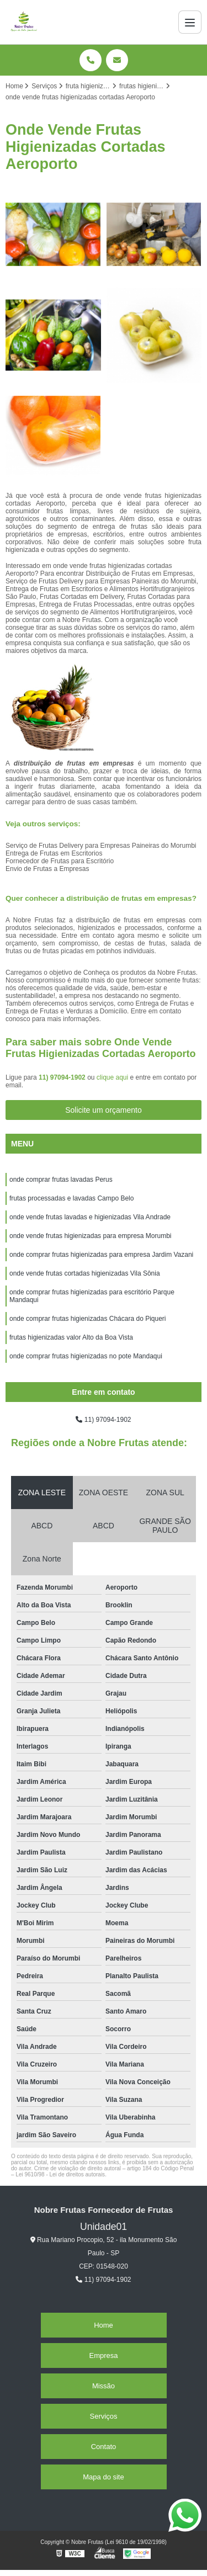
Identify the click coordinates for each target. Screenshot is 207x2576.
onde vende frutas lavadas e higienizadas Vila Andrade (90, 1217)
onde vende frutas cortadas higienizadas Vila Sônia (84, 1273)
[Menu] (190, 22)
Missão (103, 2386)
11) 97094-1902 (63, 1077)
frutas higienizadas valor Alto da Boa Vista (71, 1337)
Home (103, 2325)
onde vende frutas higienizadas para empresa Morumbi (90, 1236)
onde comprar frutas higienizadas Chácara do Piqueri (87, 1318)
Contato (103, 2446)
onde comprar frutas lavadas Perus (61, 1179)
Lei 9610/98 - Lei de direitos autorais (60, 2174)
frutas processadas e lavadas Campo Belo (71, 1198)
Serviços (104, 2416)
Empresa (103, 2355)
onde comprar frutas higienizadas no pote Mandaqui (85, 1356)
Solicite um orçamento (103, 1110)
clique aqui (112, 1077)
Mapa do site (103, 2477)
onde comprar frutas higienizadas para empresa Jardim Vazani (101, 1254)
